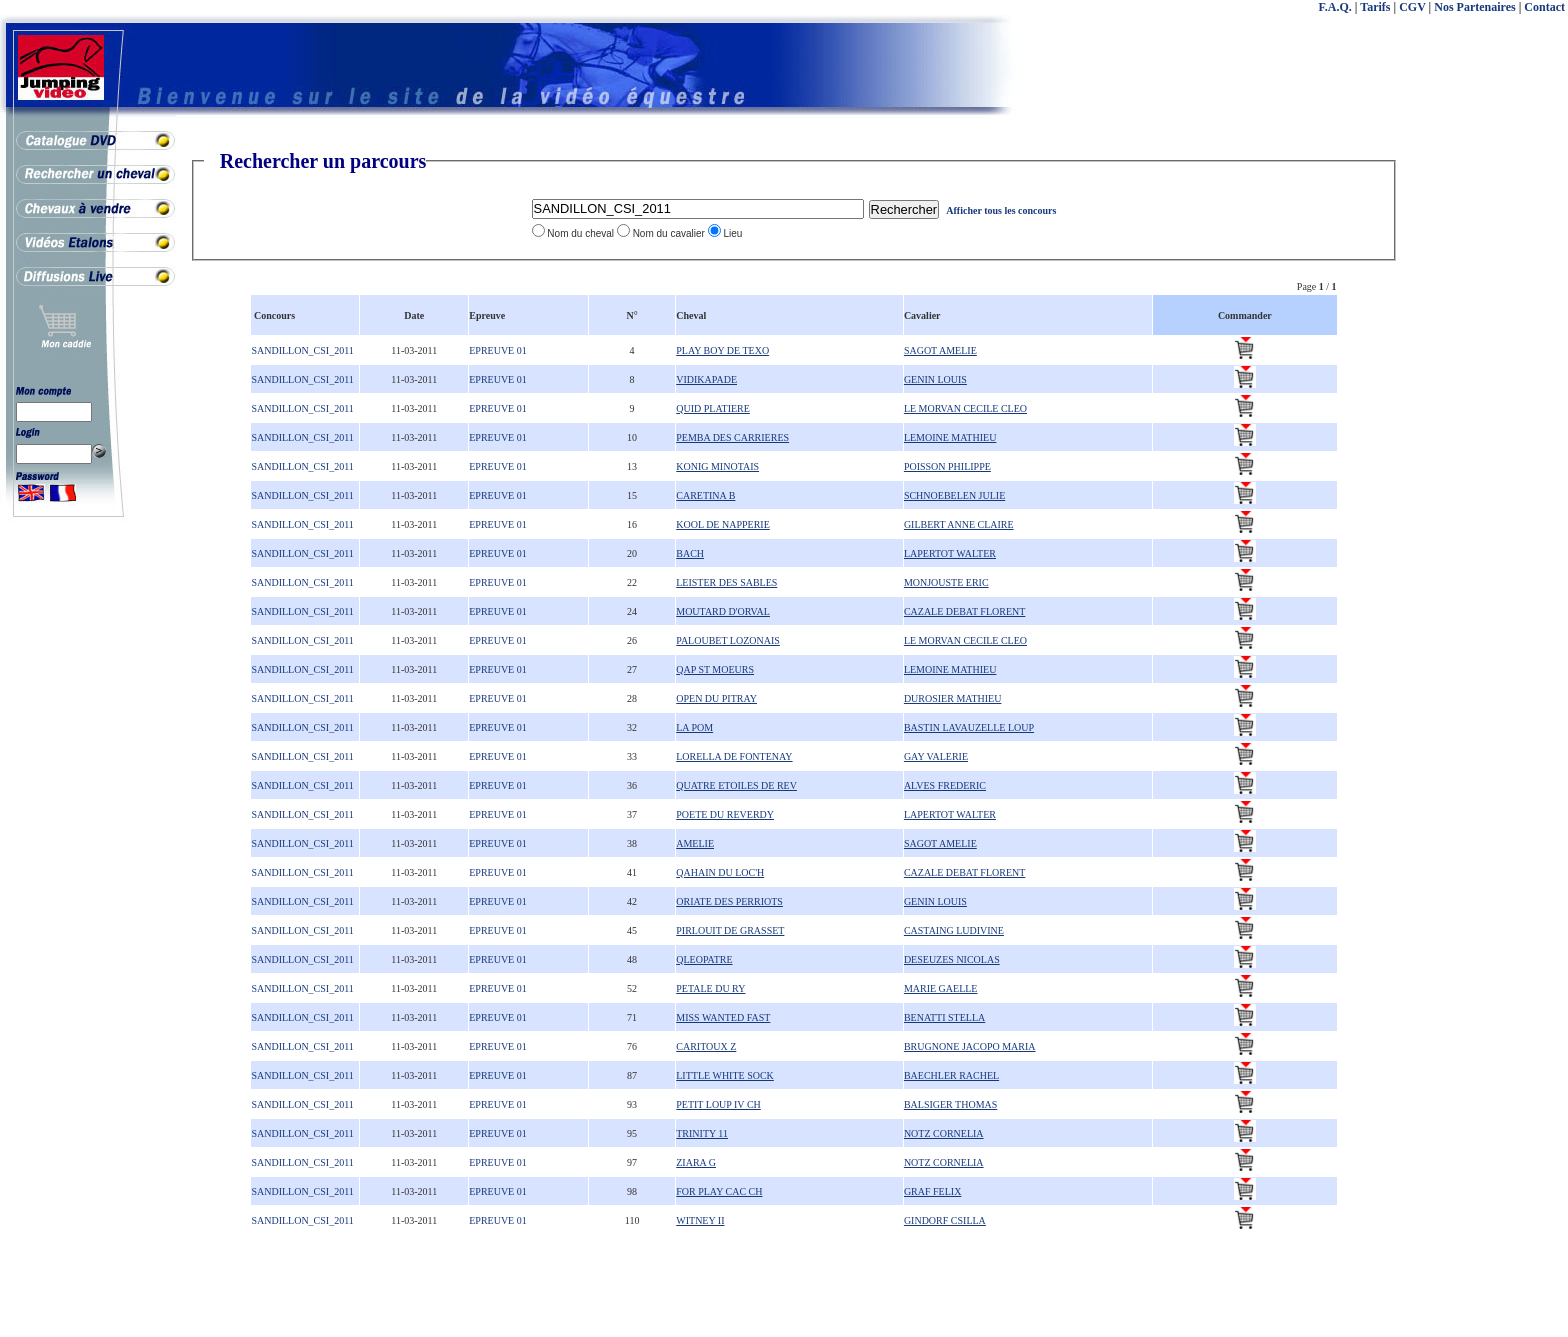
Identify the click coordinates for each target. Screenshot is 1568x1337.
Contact (1544, 7)
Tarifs (1375, 7)
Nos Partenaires (1474, 7)
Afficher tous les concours (1001, 210)
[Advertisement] (1488, 450)
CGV (1412, 7)
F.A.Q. (1335, 7)
